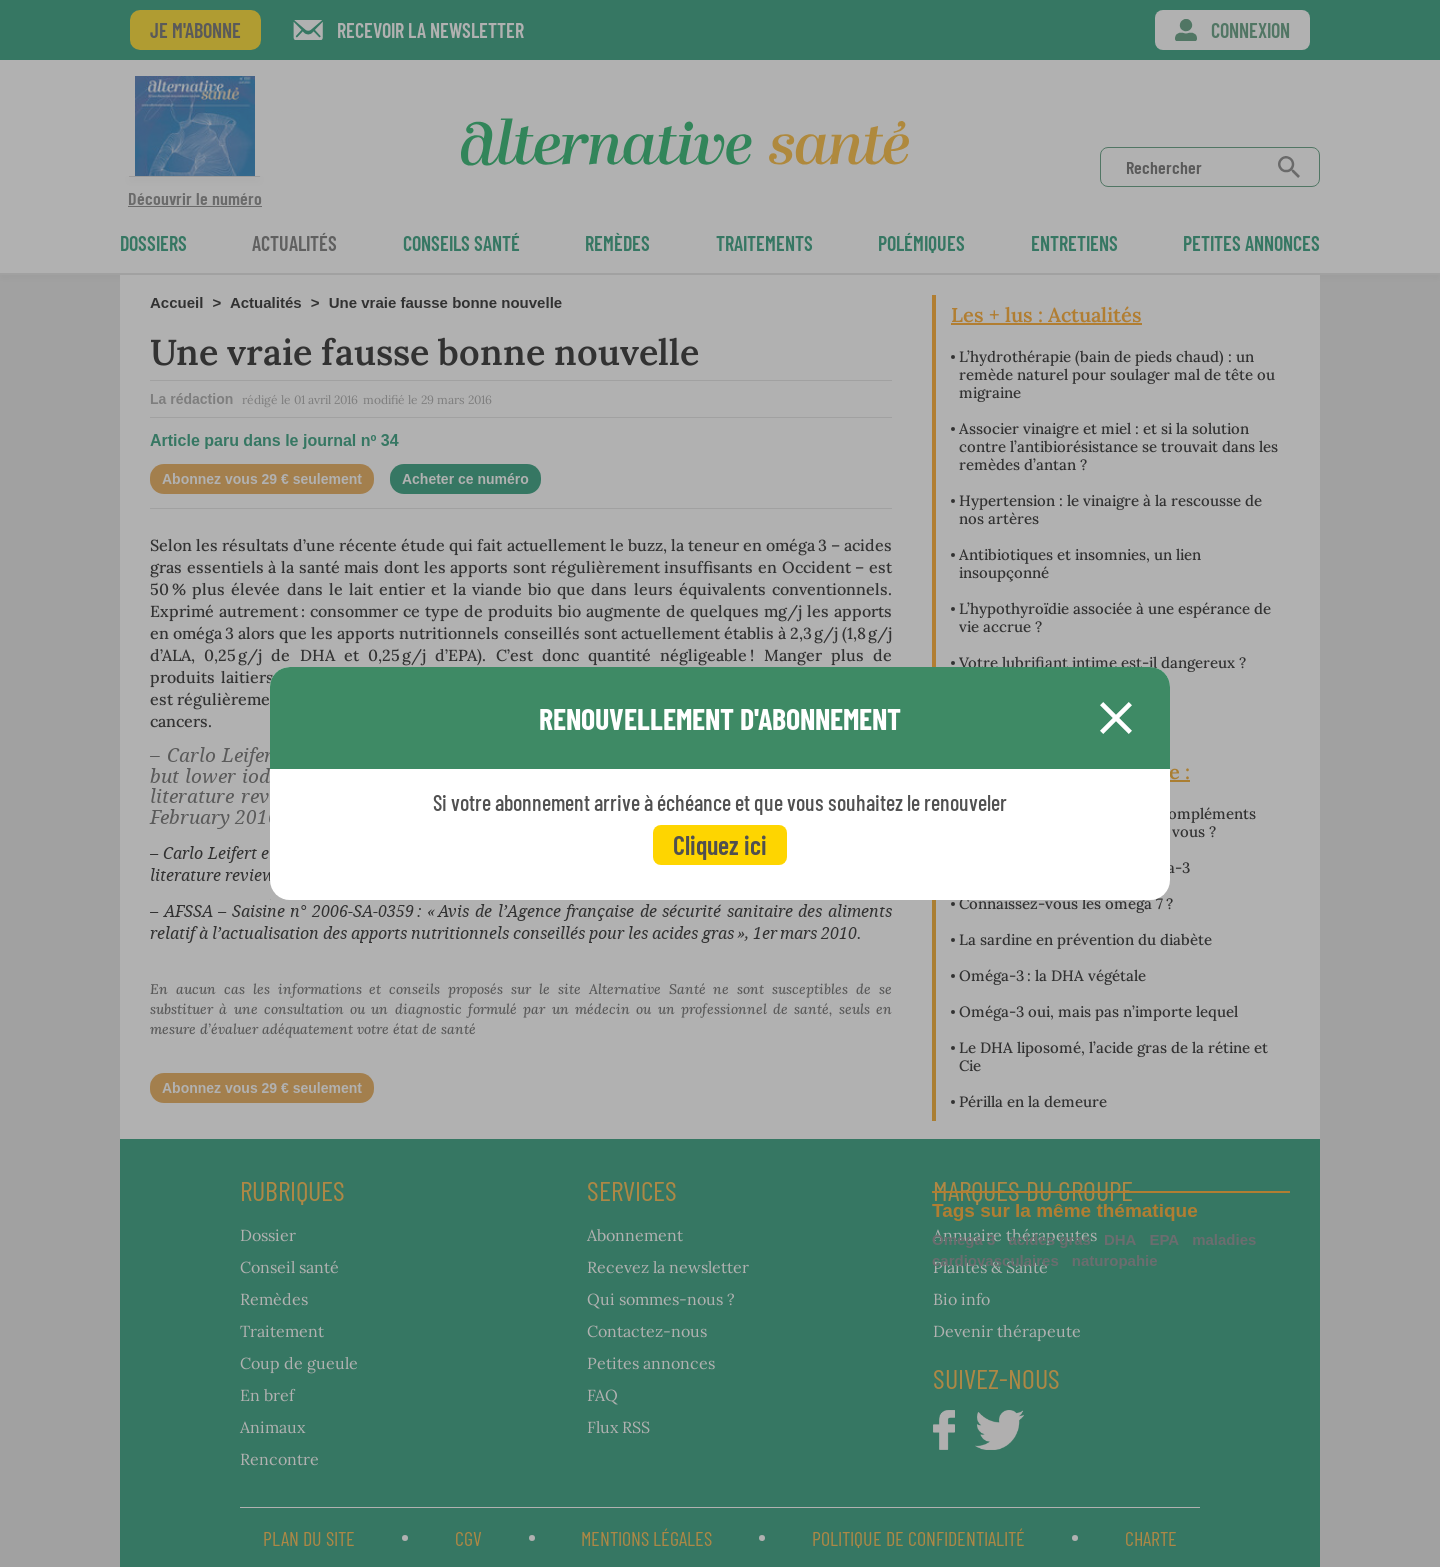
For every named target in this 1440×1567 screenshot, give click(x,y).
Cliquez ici (720, 844)
